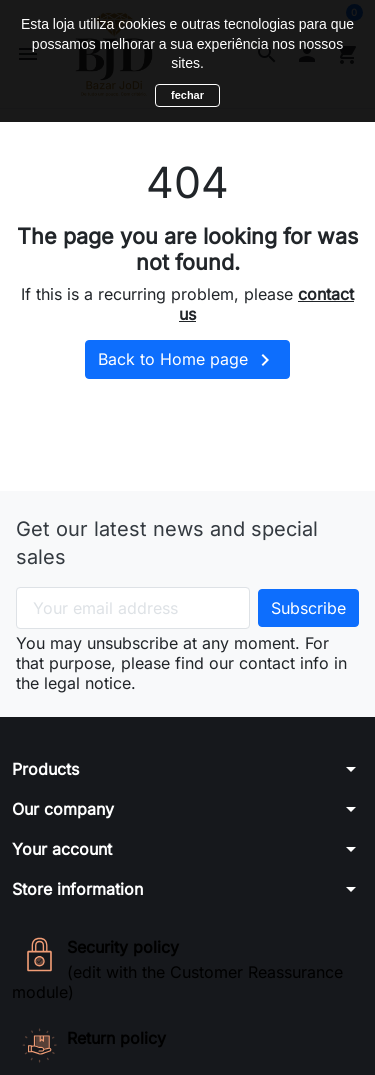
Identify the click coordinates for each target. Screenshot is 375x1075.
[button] (187, 769)
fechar (187, 95)
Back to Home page (187, 360)
